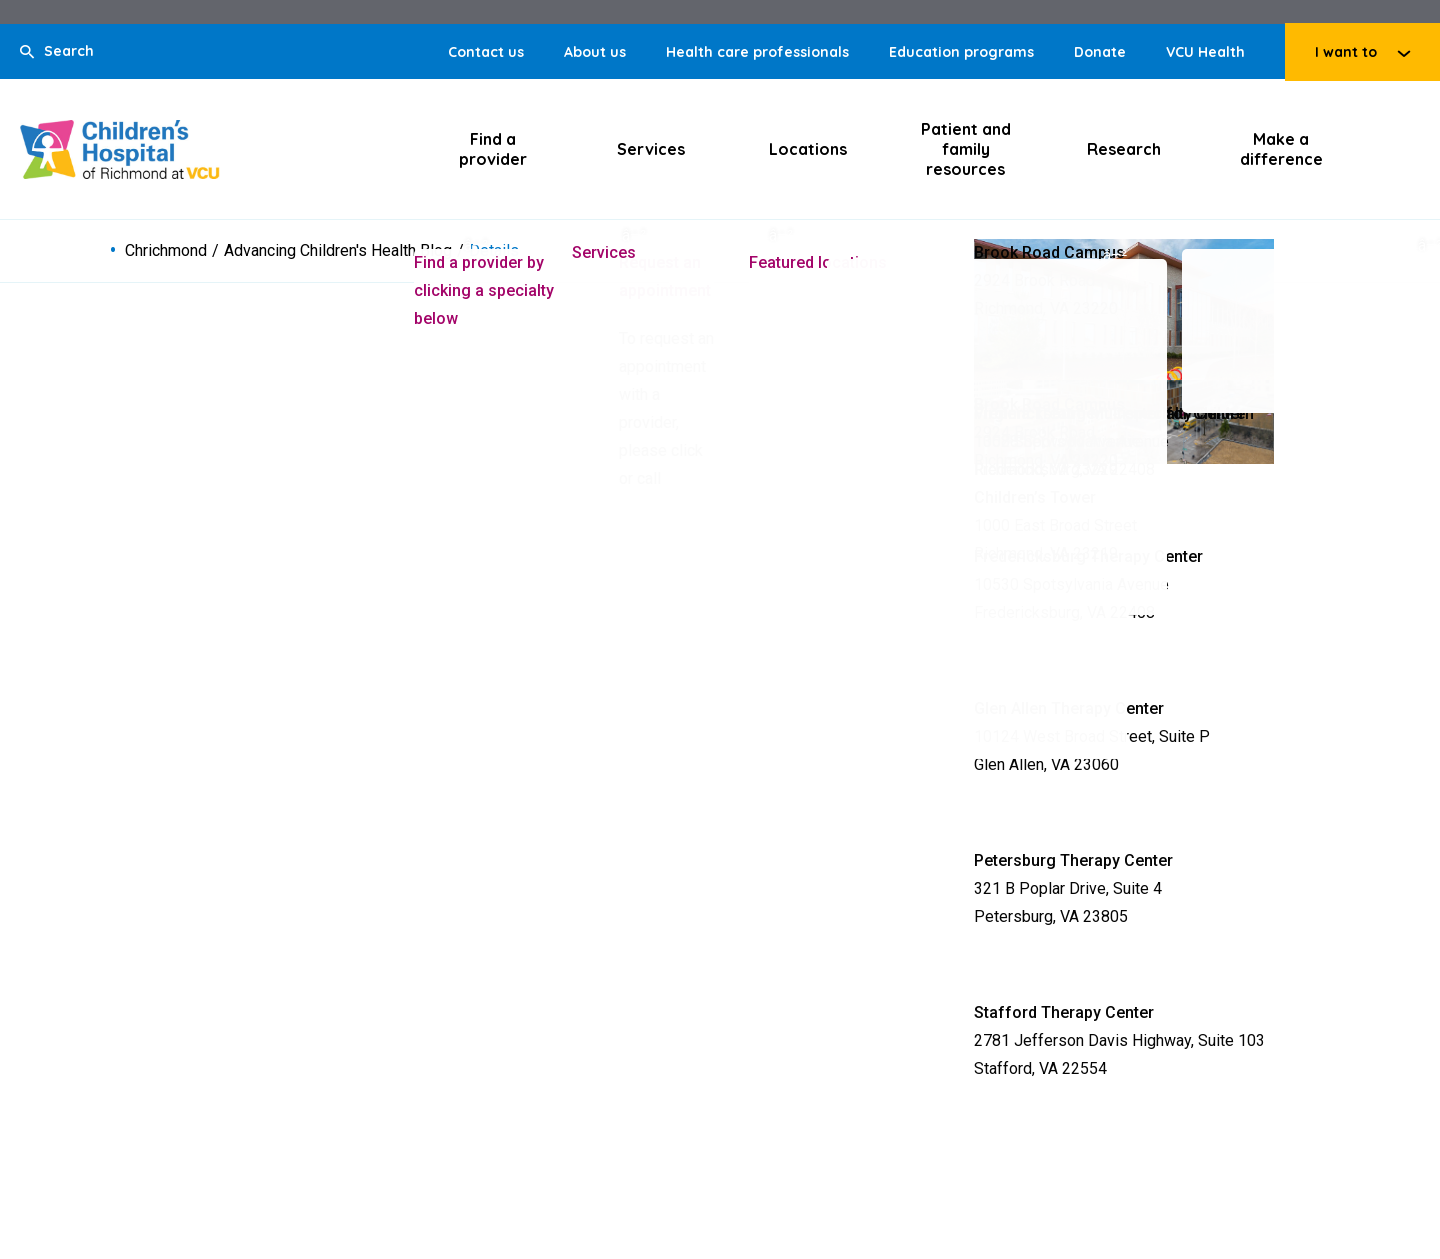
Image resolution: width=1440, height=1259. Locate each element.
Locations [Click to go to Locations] (808, 149)
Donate (1100, 52)
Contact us (486, 52)
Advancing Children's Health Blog (338, 251)
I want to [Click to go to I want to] (1346, 52)
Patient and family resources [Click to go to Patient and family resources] (966, 149)
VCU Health (1205, 52)
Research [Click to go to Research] (1124, 149)
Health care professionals (757, 52)
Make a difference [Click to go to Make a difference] (1281, 149)
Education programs (961, 52)
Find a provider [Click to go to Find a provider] (493, 149)
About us (595, 52)
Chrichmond (166, 251)
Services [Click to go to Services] (651, 149)
